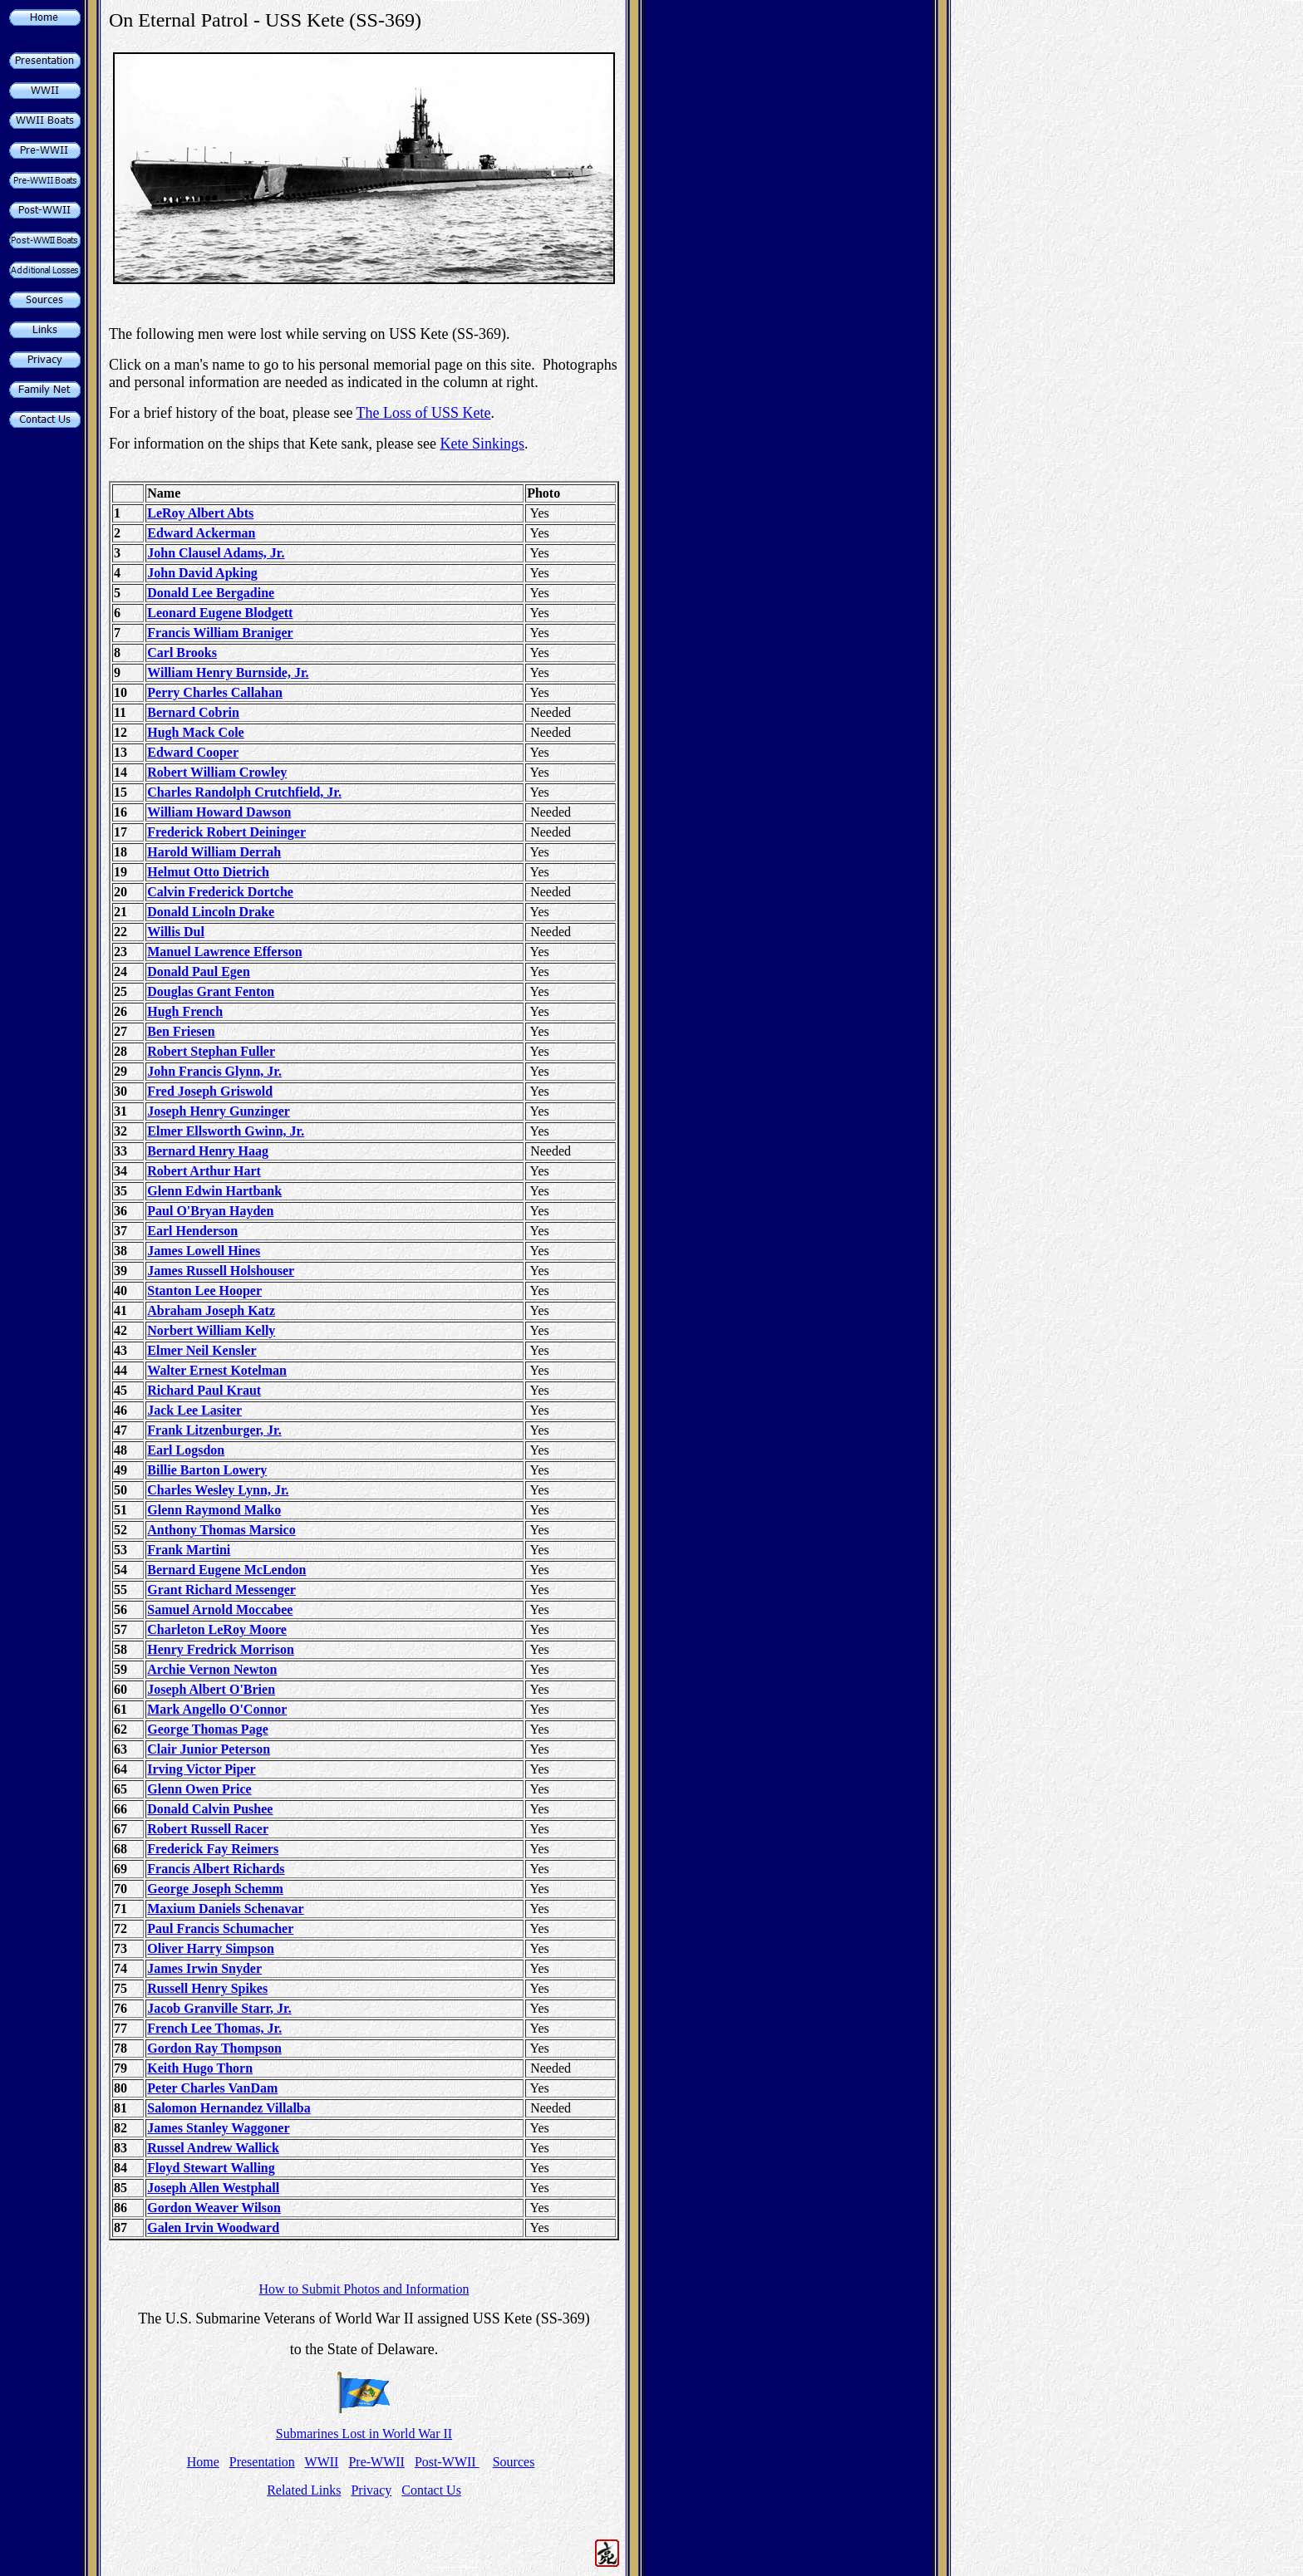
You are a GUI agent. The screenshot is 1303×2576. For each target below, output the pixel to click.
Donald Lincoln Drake (210, 912)
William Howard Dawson (219, 812)
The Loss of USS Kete (423, 413)
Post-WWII (447, 2462)
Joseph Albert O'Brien (211, 1689)
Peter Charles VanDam (212, 2088)
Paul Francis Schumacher (220, 1928)
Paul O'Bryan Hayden (210, 1211)
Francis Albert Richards (215, 1869)
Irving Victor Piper (201, 1769)
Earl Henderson (192, 1231)
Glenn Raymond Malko (214, 1510)
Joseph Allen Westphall (213, 2188)
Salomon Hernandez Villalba (228, 2108)
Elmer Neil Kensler (201, 1350)
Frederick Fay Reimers (212, 1849)
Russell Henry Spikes (207, 1988)
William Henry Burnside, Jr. (227, 672)
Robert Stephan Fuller (211, 1051)
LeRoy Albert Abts (200, 513)
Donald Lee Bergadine (210, 593)
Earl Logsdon (185, 1450)
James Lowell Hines (203, 1251)
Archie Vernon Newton (212, 1669)
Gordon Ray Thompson (214, 2048)
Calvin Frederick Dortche (220, 892)
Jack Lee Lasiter (194, 1410)
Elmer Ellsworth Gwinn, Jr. (225, 1131)
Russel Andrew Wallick (213, 2148)
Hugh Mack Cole (195, 732)
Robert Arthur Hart (204, 1171)
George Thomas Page (207, 1729)
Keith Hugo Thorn (200, 2068)
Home (203, 2462)
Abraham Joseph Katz (211, 1310)
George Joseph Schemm (215, 1889)
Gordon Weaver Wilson (214, 2208)
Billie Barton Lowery (207, 1470)
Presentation (262, 2462)
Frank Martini (188, 1550)
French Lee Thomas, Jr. (214, 2028)
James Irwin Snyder (204, 1968)
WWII (322, 2462)
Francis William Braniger (220, 633)
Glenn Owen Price (199, 1789)
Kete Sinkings (482, 443)
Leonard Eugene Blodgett (220, 613)
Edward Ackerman (201, 533)
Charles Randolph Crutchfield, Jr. (244, 792)
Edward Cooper (192, 752)
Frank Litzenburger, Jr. (214, 1430)
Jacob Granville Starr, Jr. (219, 2008)
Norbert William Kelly (211, 1330)
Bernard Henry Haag (207, 1151)
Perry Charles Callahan (215, 692)
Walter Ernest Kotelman (217, 1370)
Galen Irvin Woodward (213, 2227)
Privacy (371, 2490)
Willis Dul (175, 932)
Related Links (304, 2490)
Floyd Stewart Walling (211, 2168)
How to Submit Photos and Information (364, 2289)
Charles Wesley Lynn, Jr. (217, 1490)
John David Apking (202, 573)
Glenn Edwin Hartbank (214, 1191)
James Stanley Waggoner (218, 2128)
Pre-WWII (376, 2462)
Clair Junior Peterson (208, 1749)
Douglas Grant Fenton (210, 991)
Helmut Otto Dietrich (208, 872)
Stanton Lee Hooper (204, 1290)
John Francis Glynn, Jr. (214, 1071)
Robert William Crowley (217, 772)
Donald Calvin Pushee (210, 1809)
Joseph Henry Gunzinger (218, 1111)
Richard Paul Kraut (204, 1390)
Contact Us (431, 2490)
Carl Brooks (182, 652)
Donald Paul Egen (198, 971)
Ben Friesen (180, 1031)
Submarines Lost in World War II (364, 2433)
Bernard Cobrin (193, 712)
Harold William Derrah (214, 852)
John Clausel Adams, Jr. (215, 553)
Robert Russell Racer (207, 1829)
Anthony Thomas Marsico (221, 1530)
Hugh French (185, 1011)
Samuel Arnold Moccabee (220, 1609)
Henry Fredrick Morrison (220, 1649)
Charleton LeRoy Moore (217, 1629)
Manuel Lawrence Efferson (224, 952)
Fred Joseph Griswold (210, 1091)
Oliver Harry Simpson (210, 1948)
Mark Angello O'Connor (217, 1709)
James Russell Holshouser (220, 1270)
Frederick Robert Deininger (226, 832)
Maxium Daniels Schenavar (225, 1908)
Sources (514, 2462)
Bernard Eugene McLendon (226, 1570)
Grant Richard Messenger (221, 1589)
